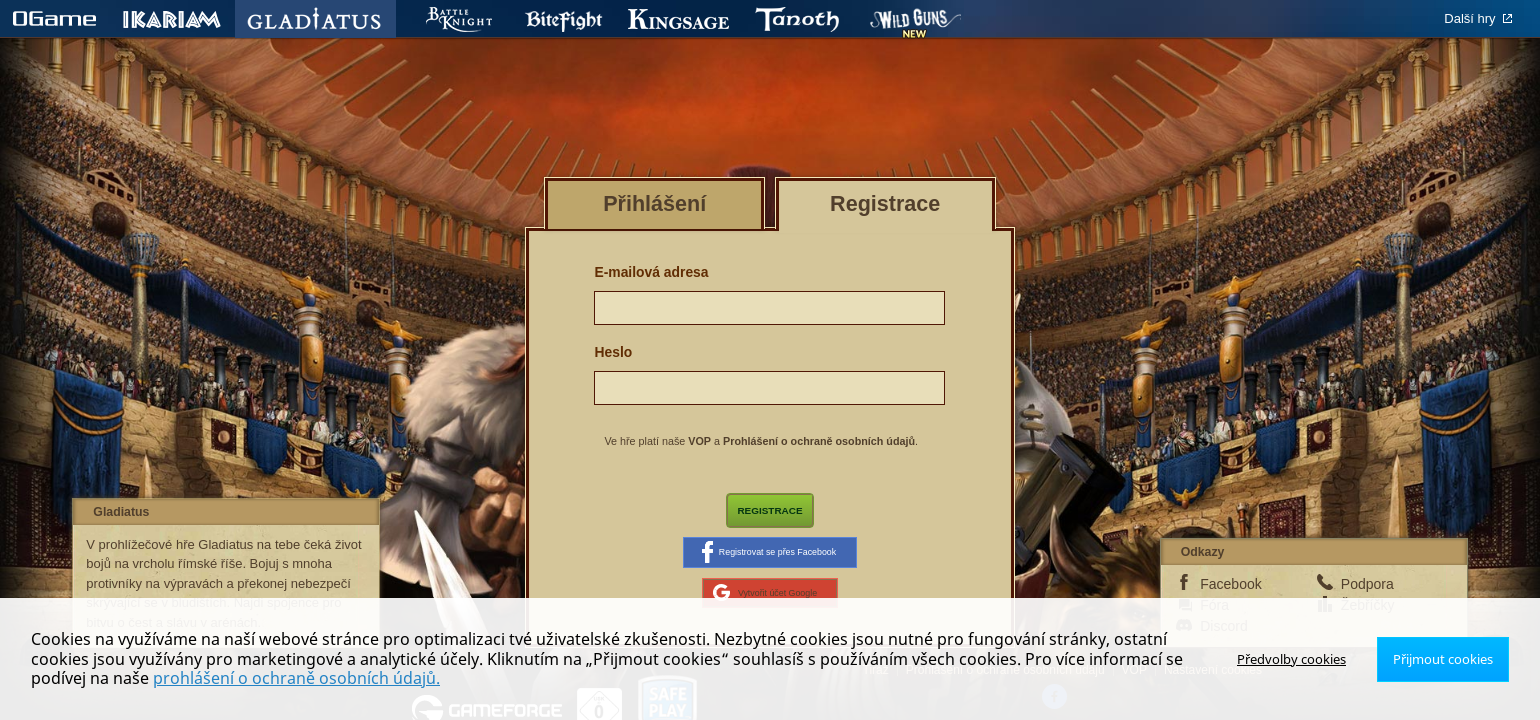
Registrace (770, 512)
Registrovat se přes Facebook (769, 559)
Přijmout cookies (1447, 658)
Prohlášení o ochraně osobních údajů (819, 441)
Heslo (613, 352)
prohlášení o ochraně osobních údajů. (214, 678)
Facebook (1230, 597)
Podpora (1367, 597)
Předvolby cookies (1304, 658)
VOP (699, 441)
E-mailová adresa (651, 272)
